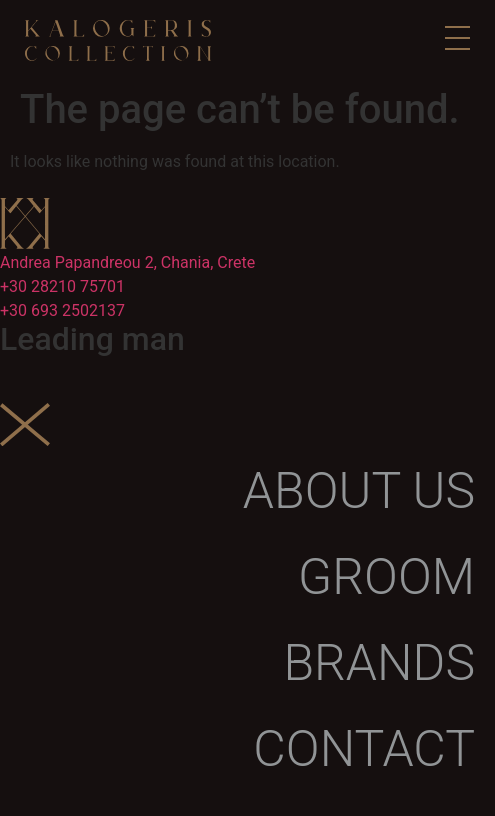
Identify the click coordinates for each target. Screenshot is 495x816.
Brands (379, 663)
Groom (386, 577)
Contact (364, 749)
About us (359, 491)
